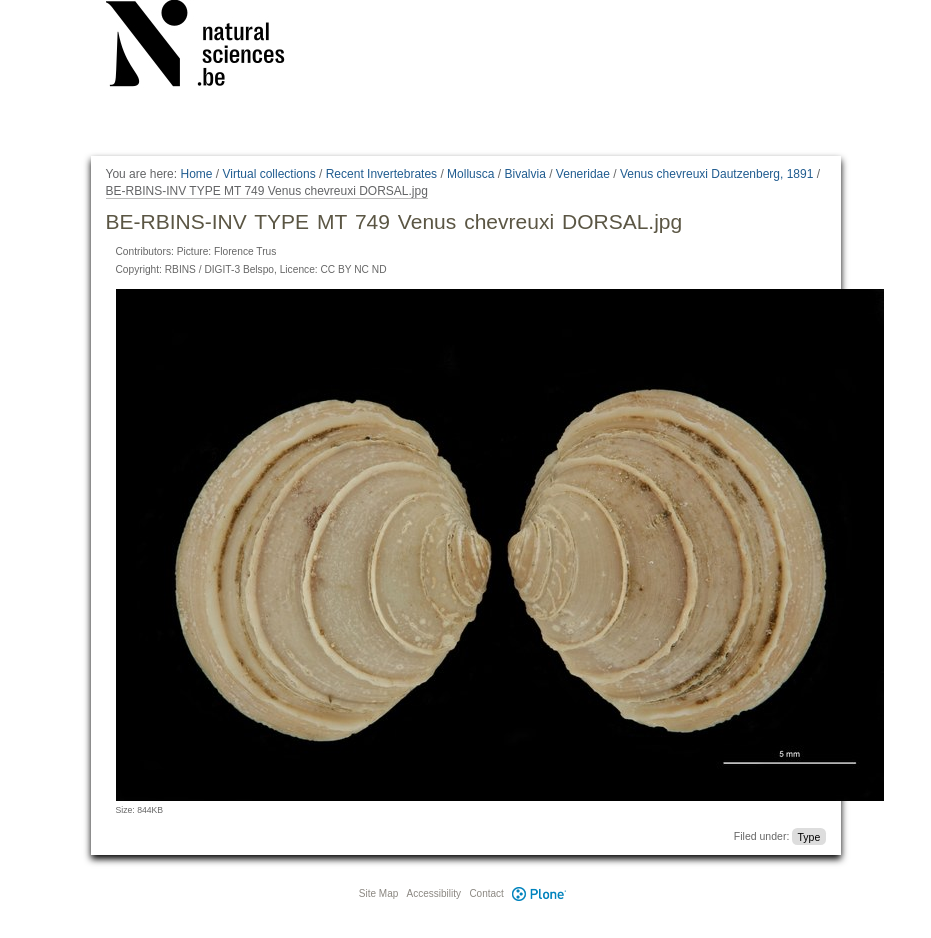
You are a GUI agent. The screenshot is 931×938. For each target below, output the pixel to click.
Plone (540, 893)
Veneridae (583, 174)
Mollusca (470, 174)
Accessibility (434, 893)
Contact (486, 893)
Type (808, 836)
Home (196, 174)
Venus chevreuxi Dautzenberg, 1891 (716, 174)
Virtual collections (269, 174)
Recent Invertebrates (381, 174)
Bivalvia (524, 174)
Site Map (378, 893)
